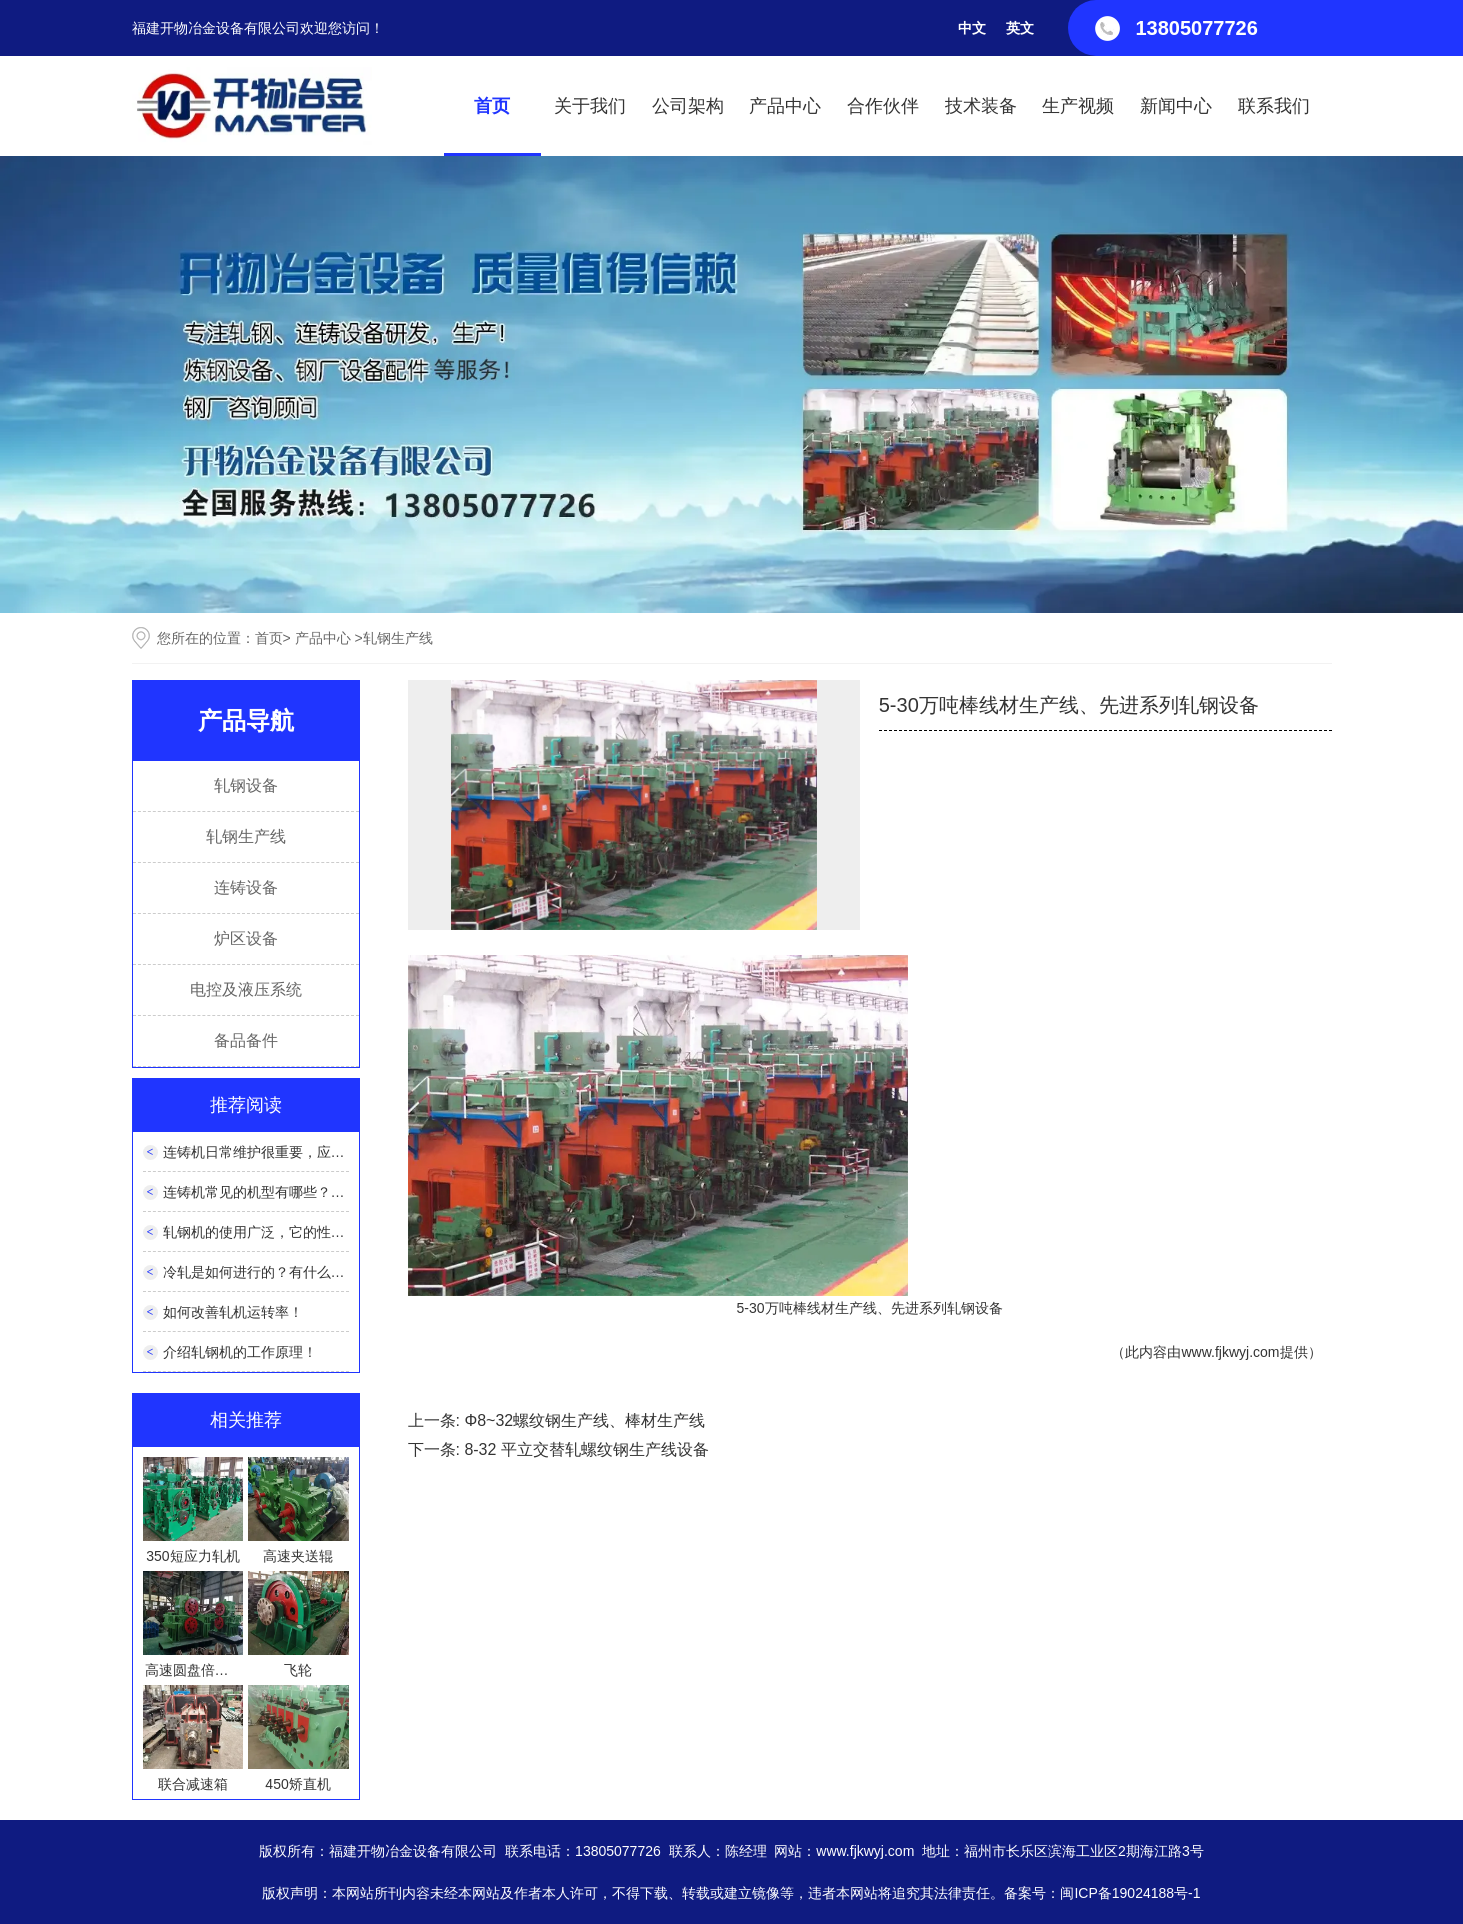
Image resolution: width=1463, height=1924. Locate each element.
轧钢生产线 (246, 836)
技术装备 (981, 106)
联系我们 (1274, 106)
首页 (492, 106)
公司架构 (688, 106)
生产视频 (1078, 106)
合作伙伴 (883, 106)
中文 (972, 28)
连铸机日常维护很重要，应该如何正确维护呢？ (310, 1152)
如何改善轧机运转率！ (233, 1312)
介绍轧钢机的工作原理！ (240, 1352)
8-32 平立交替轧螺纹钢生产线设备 (586, 1449)
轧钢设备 (246, 785)
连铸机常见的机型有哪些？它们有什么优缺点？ (310, 1192)
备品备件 (246, 1040)
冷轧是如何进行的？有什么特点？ (268, 1272)
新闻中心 (1176, 106)
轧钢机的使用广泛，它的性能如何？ (275, 1232)
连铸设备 (246, 887)
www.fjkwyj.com (1230, 1352)
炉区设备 (246, 938)
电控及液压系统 (246, 989)
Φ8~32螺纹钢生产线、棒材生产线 (584, 1420)
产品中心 (785, 106)
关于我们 (590, 106)
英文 (1020, 28)
